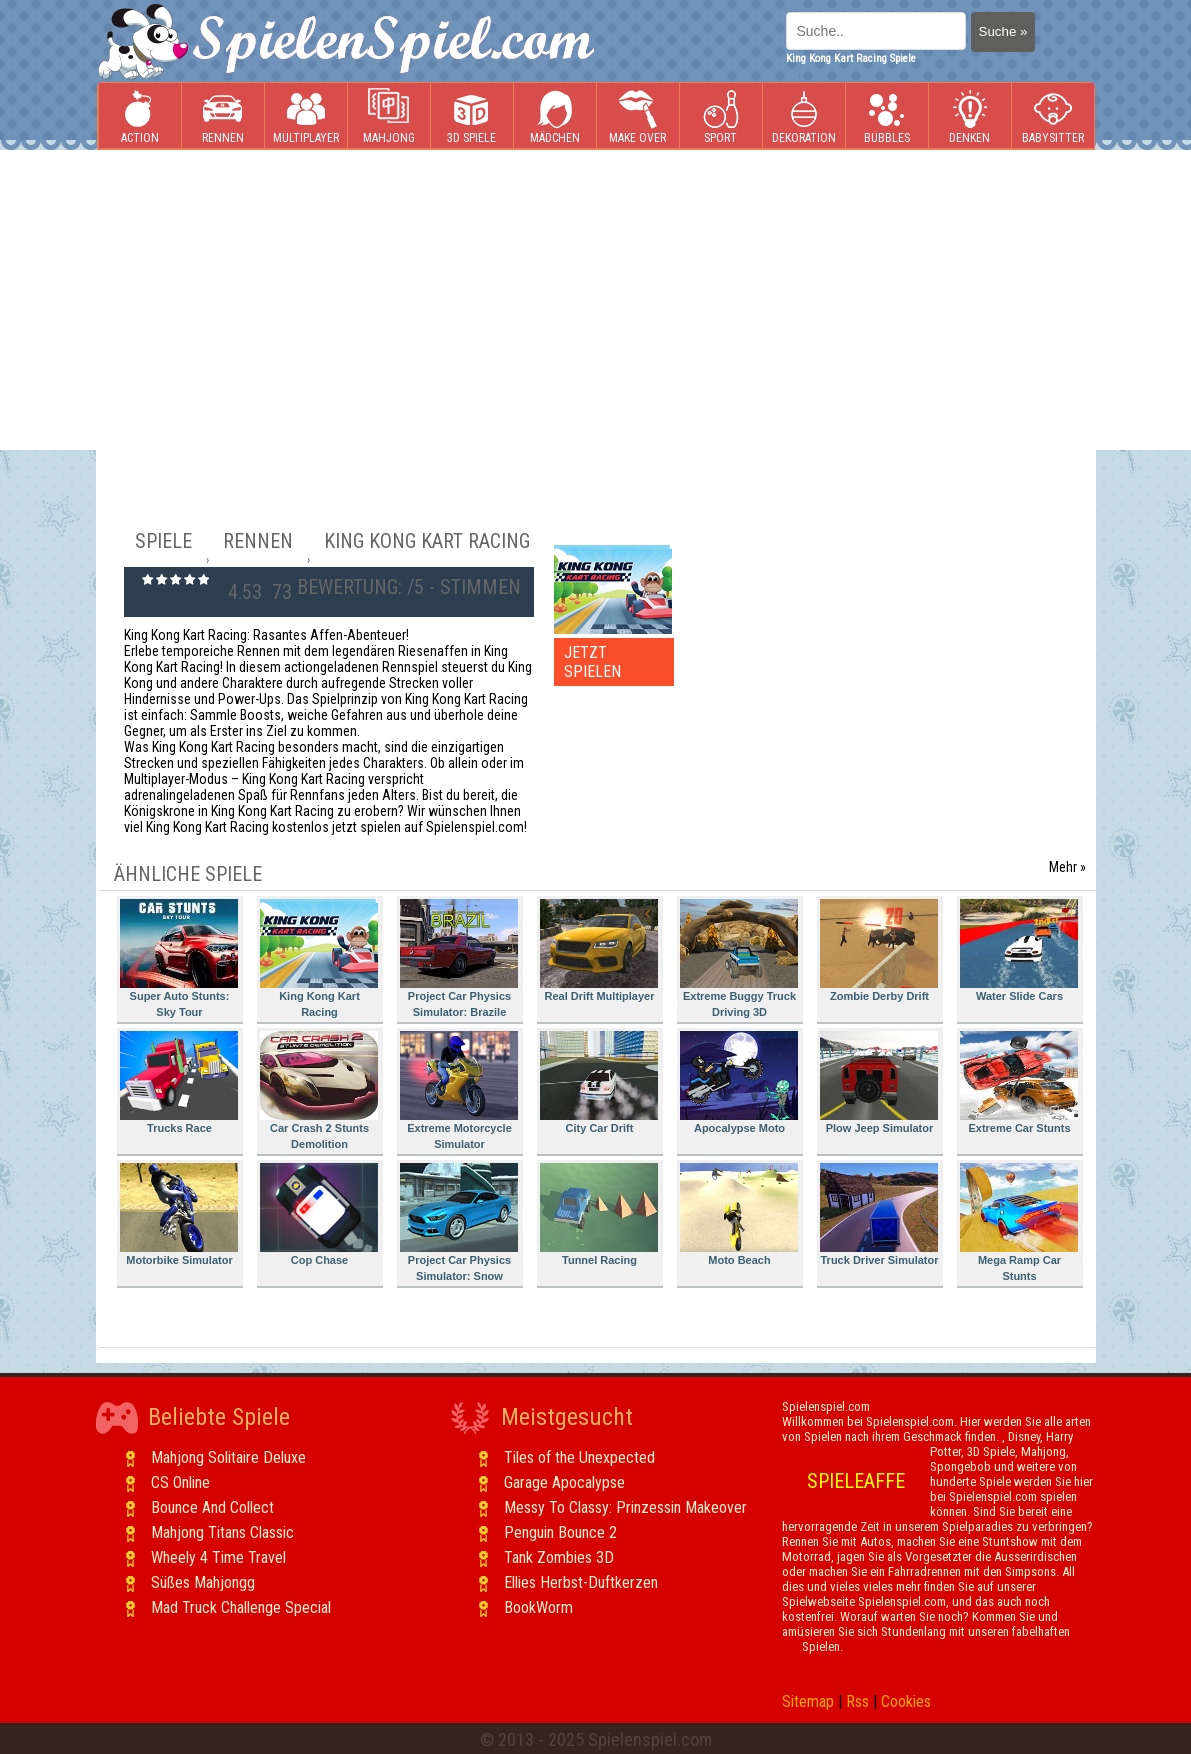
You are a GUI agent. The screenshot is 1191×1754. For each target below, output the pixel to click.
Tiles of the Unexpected (579, 1457)
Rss (857, 1701)
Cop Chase (319, 1214)
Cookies (906, 1701)
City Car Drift (599, 1082)
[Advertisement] (595, 300)
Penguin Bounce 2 (560, 1532)
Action (140, 116)
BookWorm (538, 1607)
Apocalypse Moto (739, 1082)
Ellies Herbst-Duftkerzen (581, 1582)
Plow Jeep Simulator (879, 1082)
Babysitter (1053, 116)
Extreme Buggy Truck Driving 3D (739, 958)
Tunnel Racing (599, 1214)
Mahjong (389, 116)
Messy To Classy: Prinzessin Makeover (625, 1507)
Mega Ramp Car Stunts (1019, 1222)
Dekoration (804, 116)
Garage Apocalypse (564, 1482)
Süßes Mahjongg (203, 1582)
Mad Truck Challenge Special (241, 1607)
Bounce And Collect (212, 1507)
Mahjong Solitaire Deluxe (228, 1457)
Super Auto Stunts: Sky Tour (179, 958)
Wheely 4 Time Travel (218, 1557)
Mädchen (555, 116)
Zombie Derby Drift (879, 950)
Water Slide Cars (1019, 950)
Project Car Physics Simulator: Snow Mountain (459, 1225)
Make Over (637, 116)
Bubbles (887, 116)
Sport (721, 116)
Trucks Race (179, 1082)
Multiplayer (306, 116)
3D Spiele (471, 116)
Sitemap (808, 1701)
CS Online (180, 1482)
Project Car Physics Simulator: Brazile (459, 958)
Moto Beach (739, 1214)
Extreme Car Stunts (1019, 1082)
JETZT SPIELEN (592, 662)
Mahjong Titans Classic (222, 1532)
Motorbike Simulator (179, 1214)
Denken (970, 116)
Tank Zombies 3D (559, 1557)
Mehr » (1067, 867)
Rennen (223, 116)
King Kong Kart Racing (319, 958)
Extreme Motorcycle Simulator (459, 1090)
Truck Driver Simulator (879, 1214)
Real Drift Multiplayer (599, 950)
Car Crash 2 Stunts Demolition (319, 1090)
